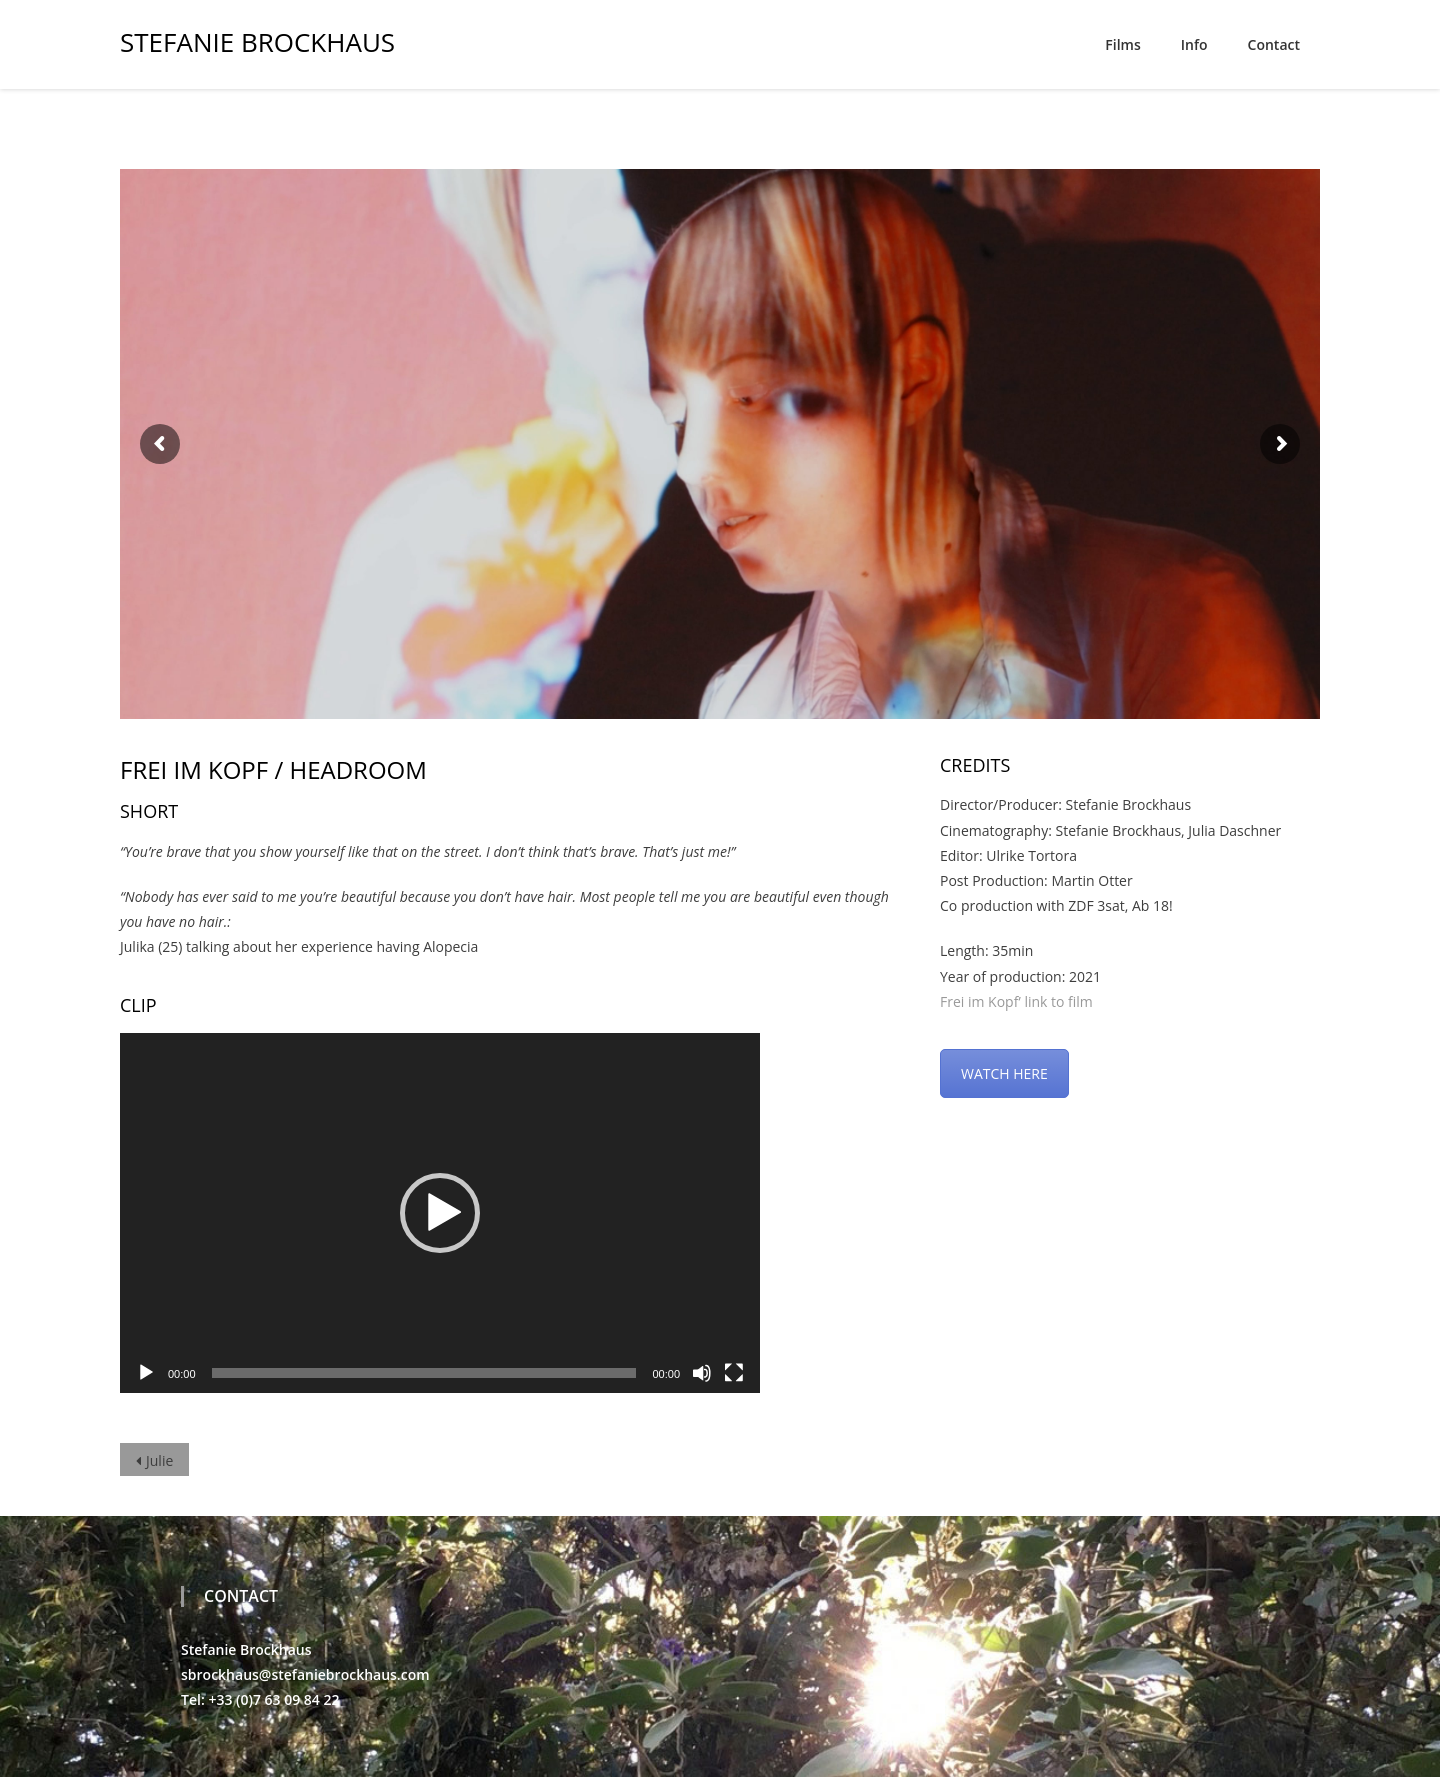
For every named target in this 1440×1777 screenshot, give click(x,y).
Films (1122, 44)
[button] (440, 1213)
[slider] (424, 1373)
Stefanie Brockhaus (257, 39)
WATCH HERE (1004, 1073)
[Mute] (702, 1373)
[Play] (146, 1373)
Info (1194, 44)
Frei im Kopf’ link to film (1016, 1001)
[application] (440, 1213)
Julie (159, 1460)
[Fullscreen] (734, 1373)
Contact (1274, 44)
